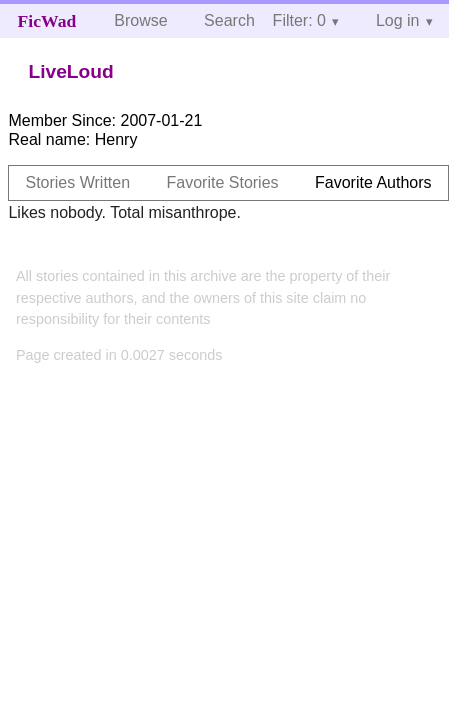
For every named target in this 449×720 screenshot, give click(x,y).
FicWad (47, 21)
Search (229, 20)
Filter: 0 (299, 20)
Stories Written (77, 182)
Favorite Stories (223, 182)
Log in (398, 20)
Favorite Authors (373, 182)
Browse (140, 20)
